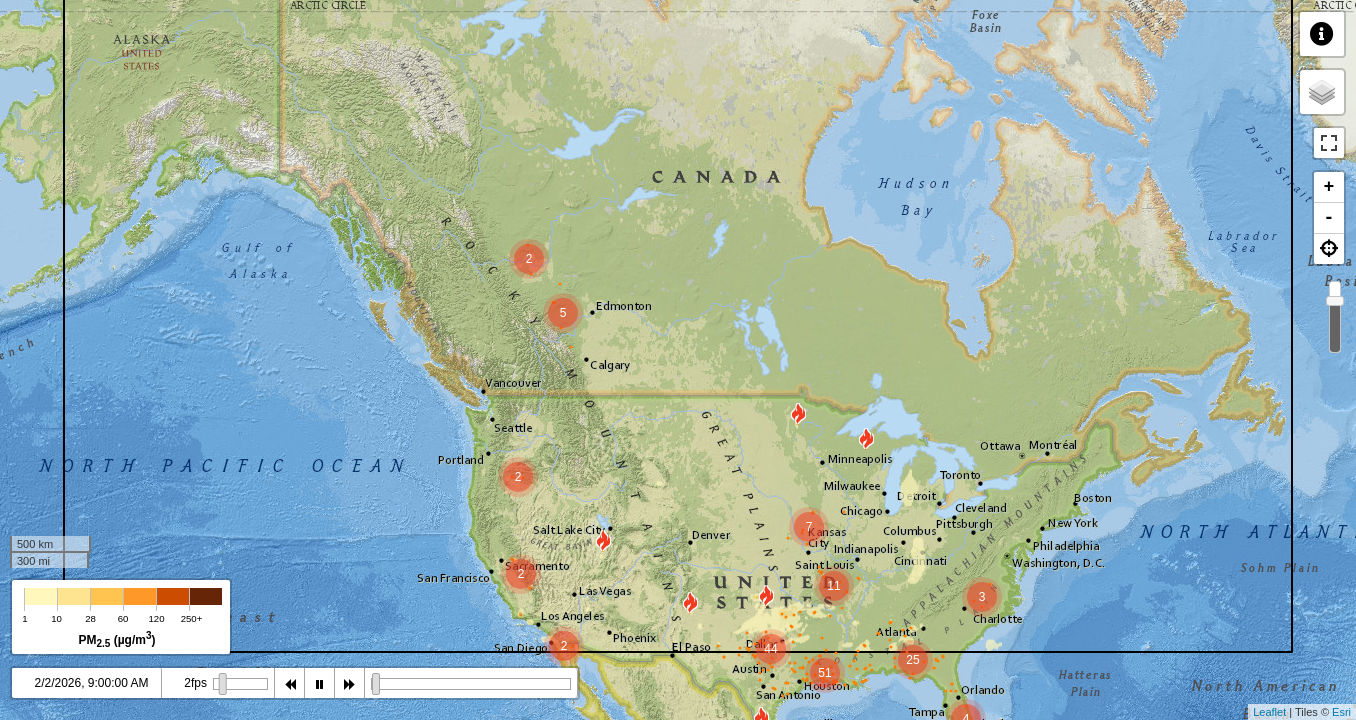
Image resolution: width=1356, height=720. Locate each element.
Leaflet (1269, 712)
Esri (1341, 712)
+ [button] (1329, 187)
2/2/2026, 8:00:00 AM (91, 683)
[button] (1329, 249)
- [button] (1329, 218)
